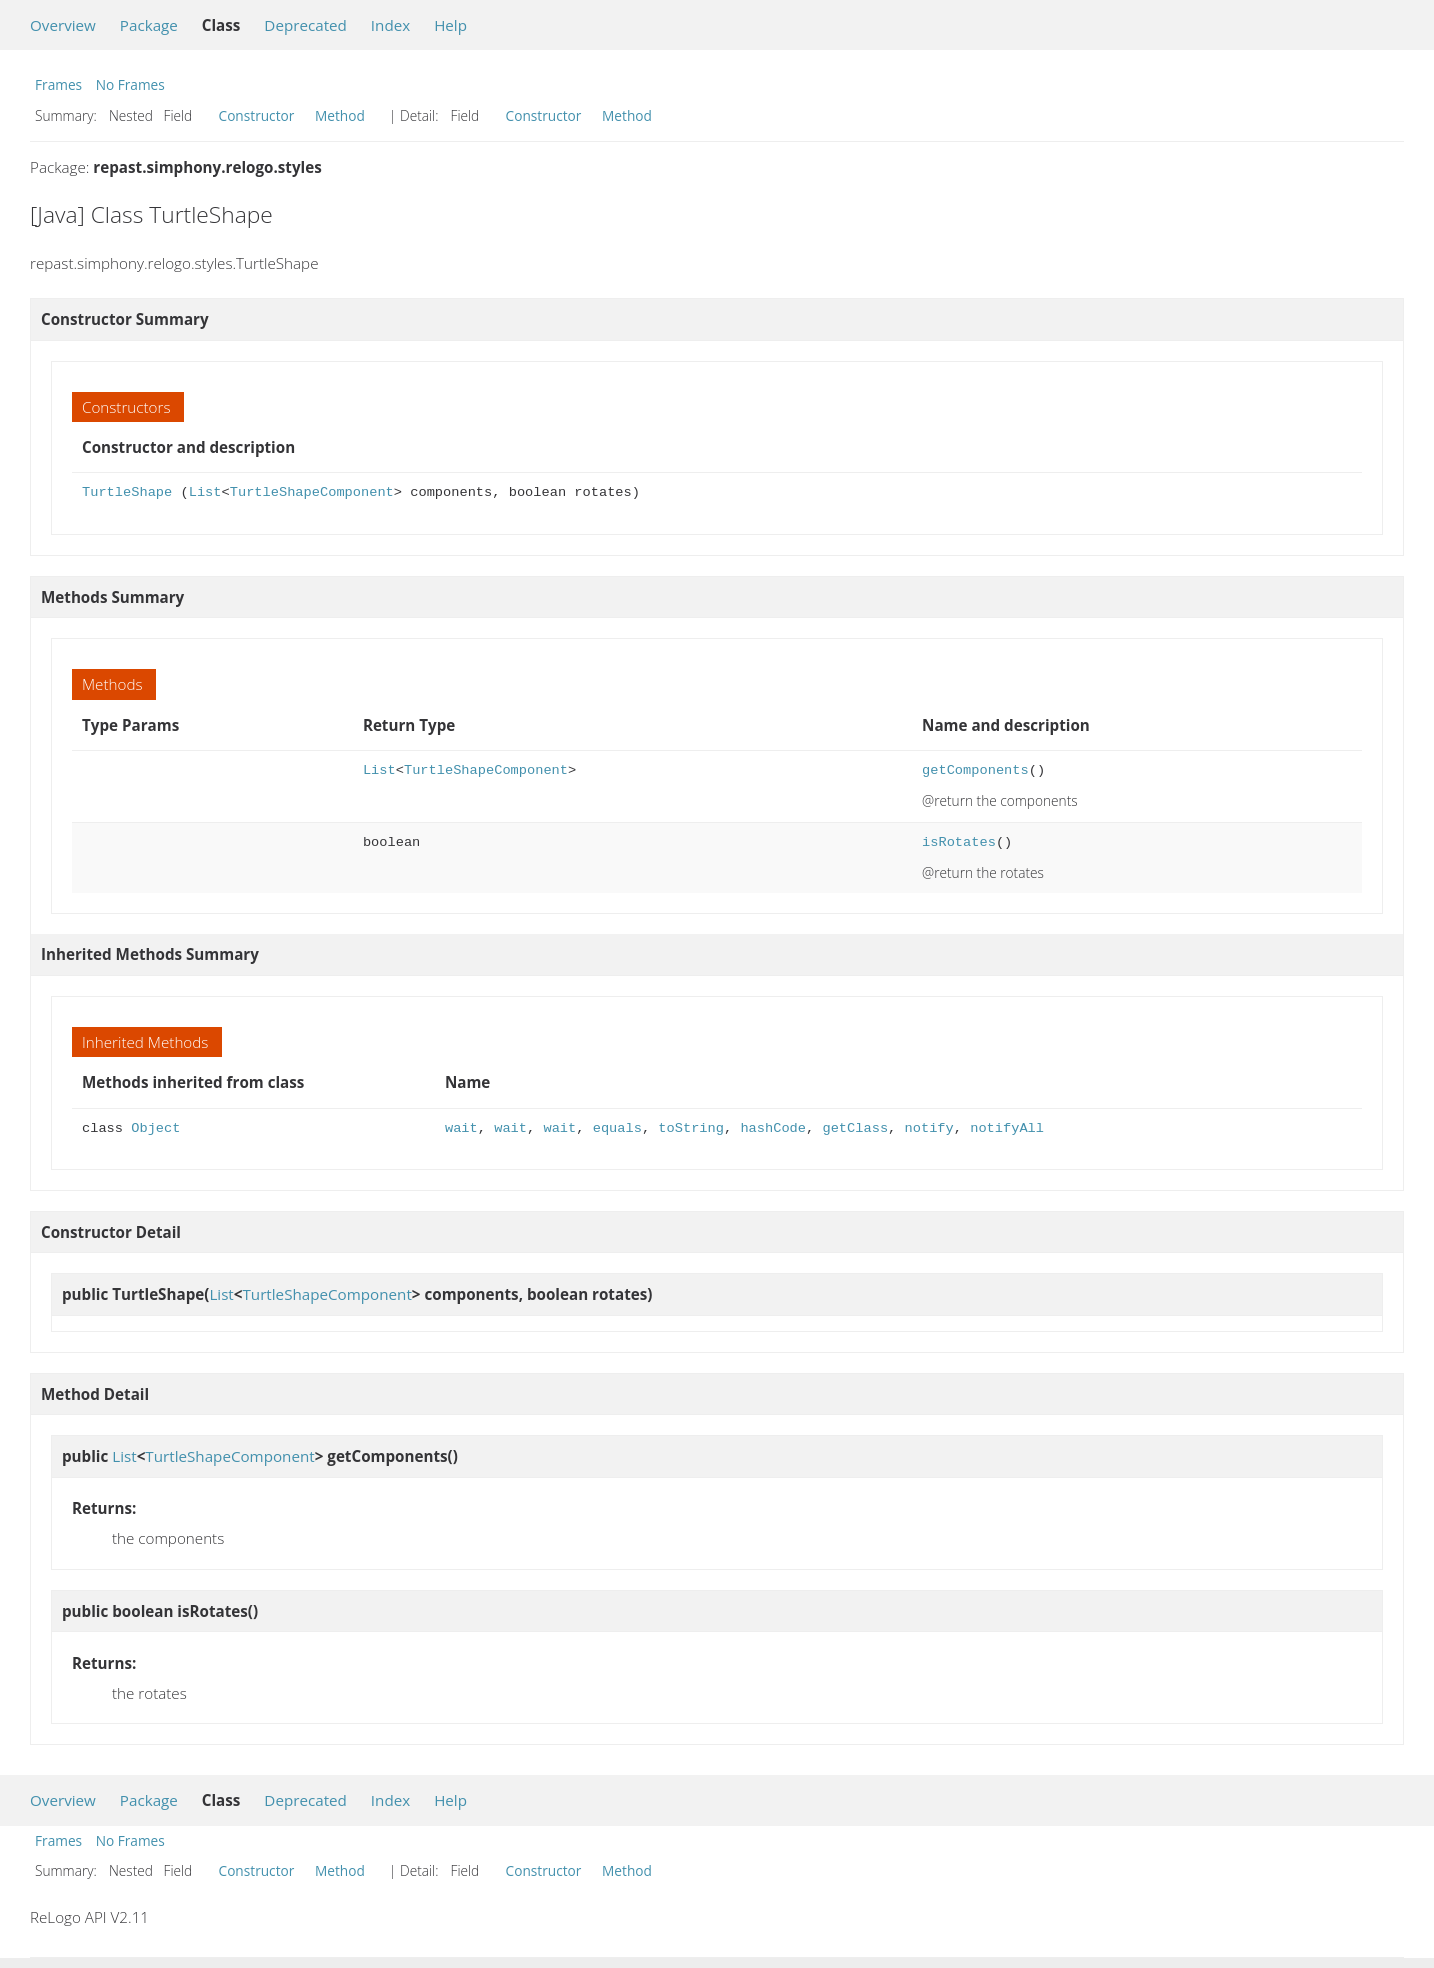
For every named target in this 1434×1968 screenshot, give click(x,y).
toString (691, 1128)
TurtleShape (127, 492)
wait (461, 1128)
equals (617, 1128)
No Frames (130, 84)
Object (155, 1128)
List (205, 492)
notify (928, 1128)
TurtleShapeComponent (312, 492)
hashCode (773, 1128)
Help (450, 25)
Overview (63, 25)
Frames (58, 84)
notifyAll (1007, 1128)
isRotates (959, 842)
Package (149, 25)
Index (390, 25)
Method (340, 115)
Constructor (257, 115)
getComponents (975, 770)
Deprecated (305, 25)
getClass (855, 1128)
